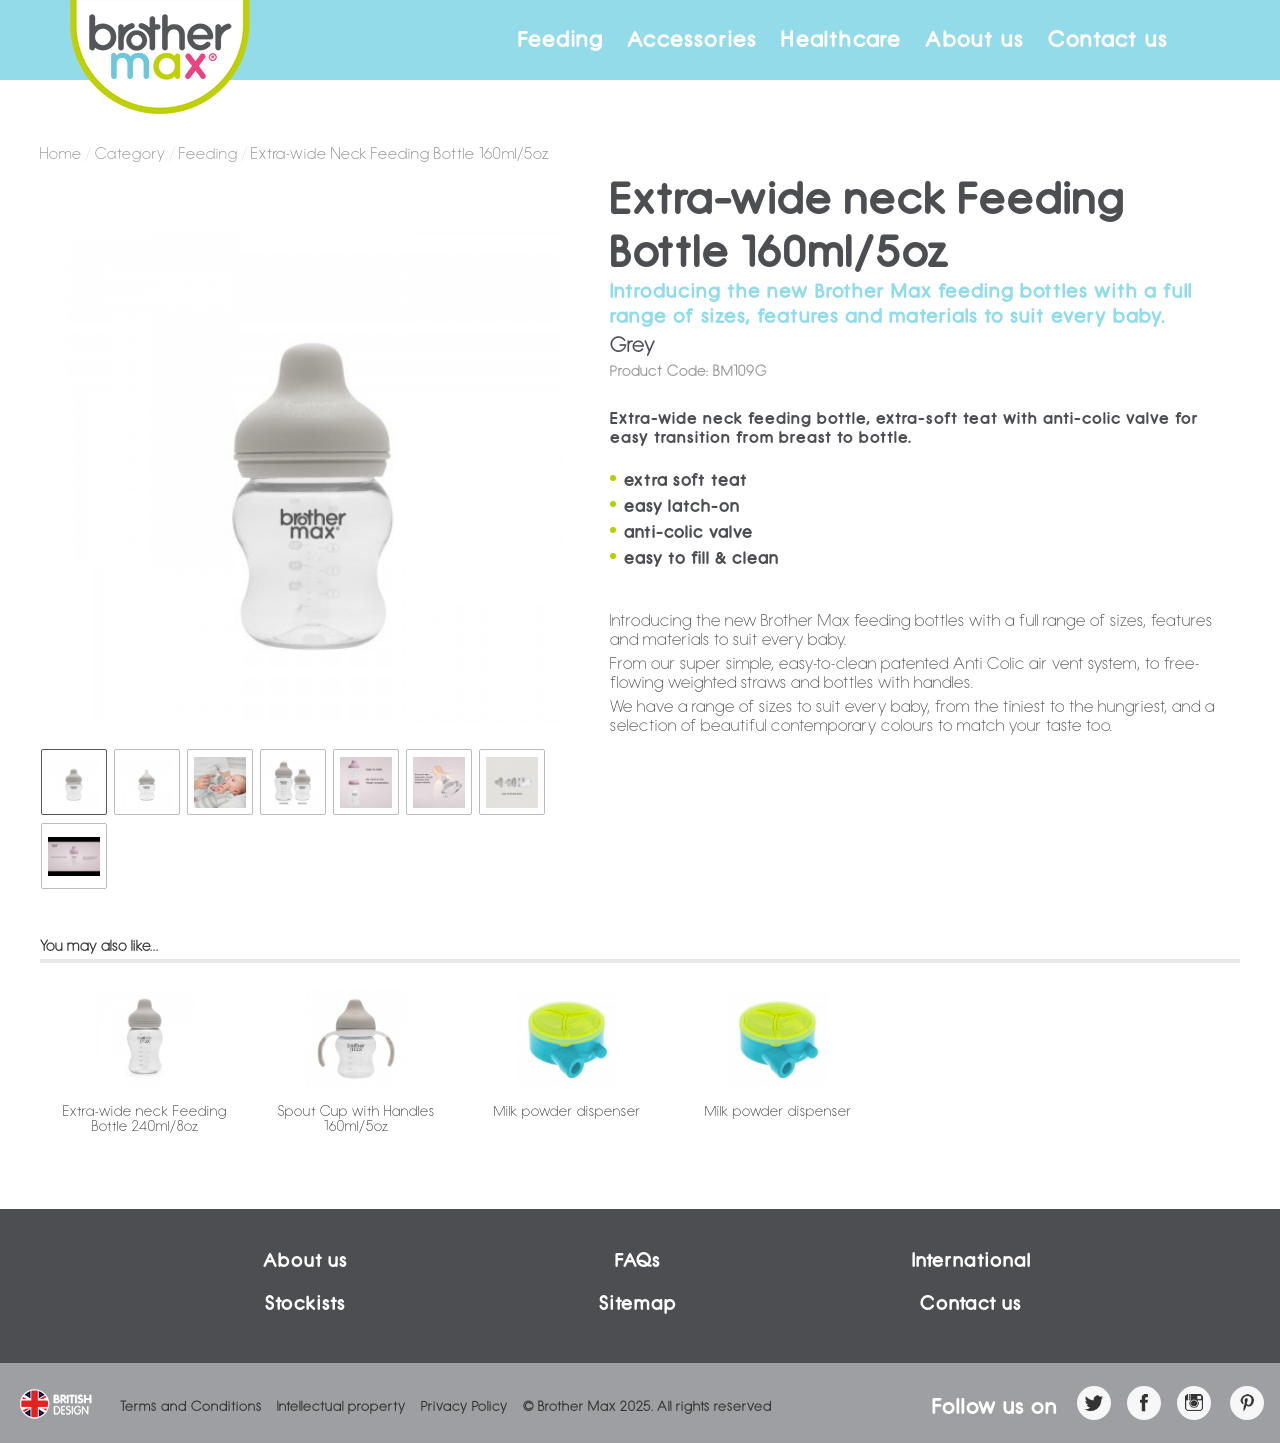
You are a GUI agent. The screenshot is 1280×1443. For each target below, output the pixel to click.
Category (130, 154)
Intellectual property (341, 1406)
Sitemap (638, 1303)
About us (974, 40)
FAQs (638, 1260)
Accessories (692, 40)
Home (61, 154)
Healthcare (841, 40)
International (971, 1260)
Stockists (305, 1303)
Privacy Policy (464, 1406)
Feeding (560, 40)
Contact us (1108, 40)
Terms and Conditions (191, 1406)
